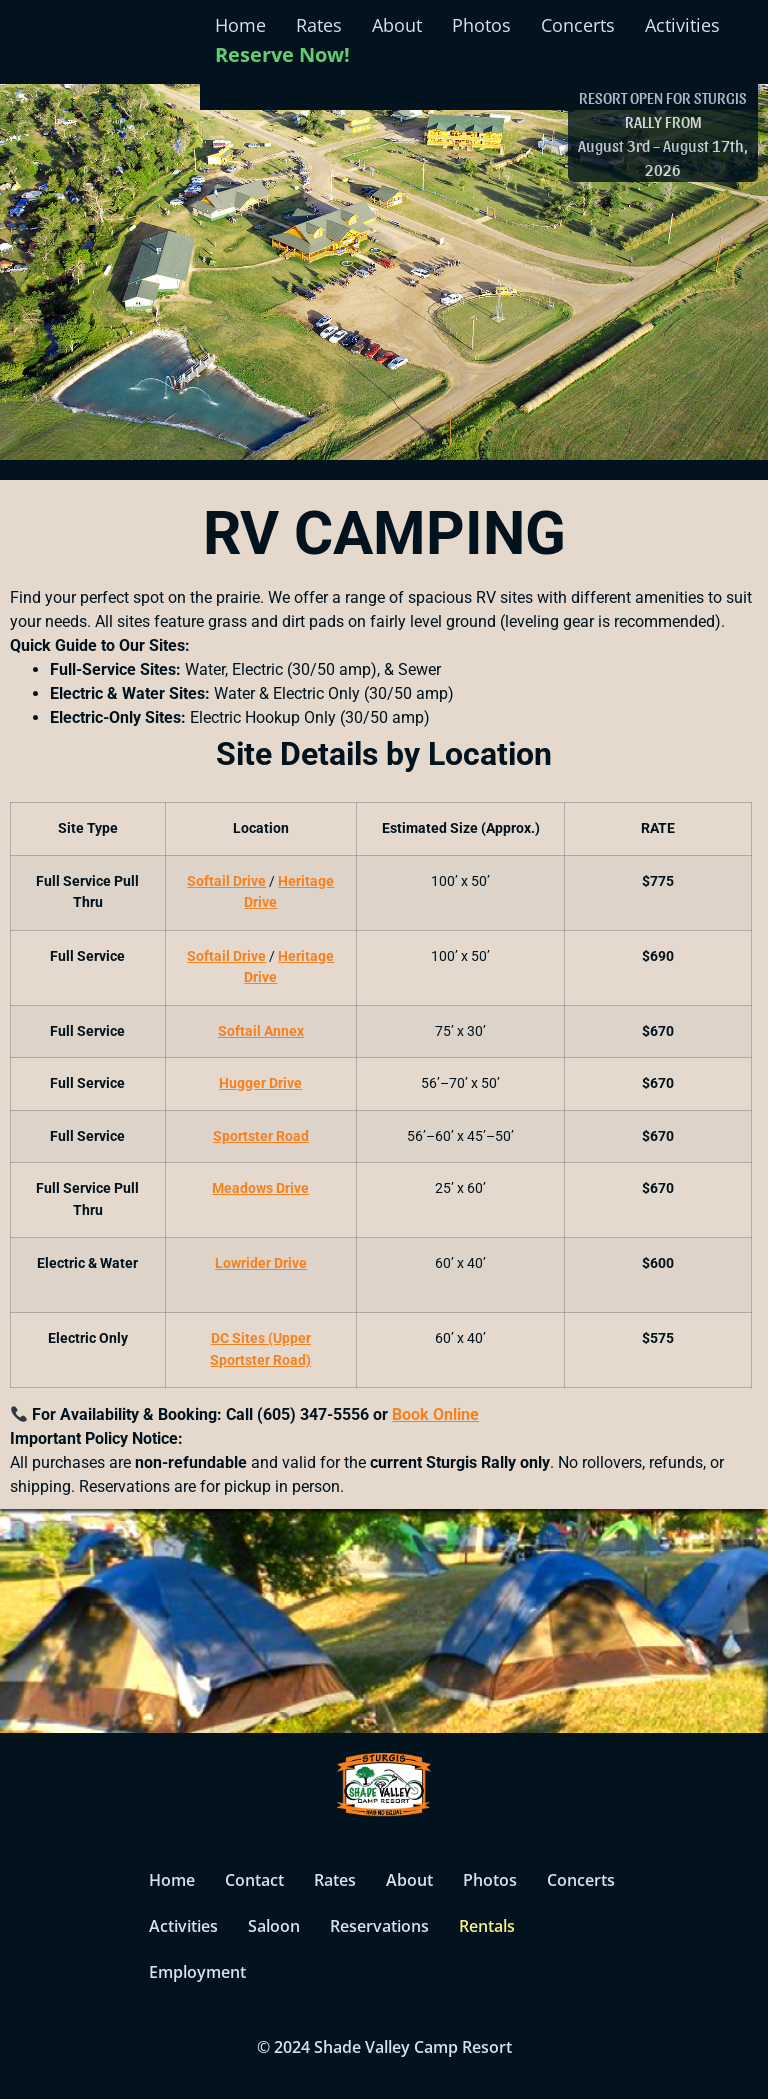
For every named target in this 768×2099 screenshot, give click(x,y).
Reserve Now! (282, 54)
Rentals (487, 1926)
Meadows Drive (260, 1188)
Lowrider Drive (261, 1263)
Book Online (435, 1414)
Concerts (578, 25)
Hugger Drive (260, 1083)
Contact (254, 1880)
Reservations (379, 1926)
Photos (481, 25)
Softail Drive (226, 881)
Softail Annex (261, 1031)
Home (240, 25)
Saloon (274, 1926)
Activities (682, 25)
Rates (319, 25)
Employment (197, 1972)
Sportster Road (261, 1136)
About (397, 25)
